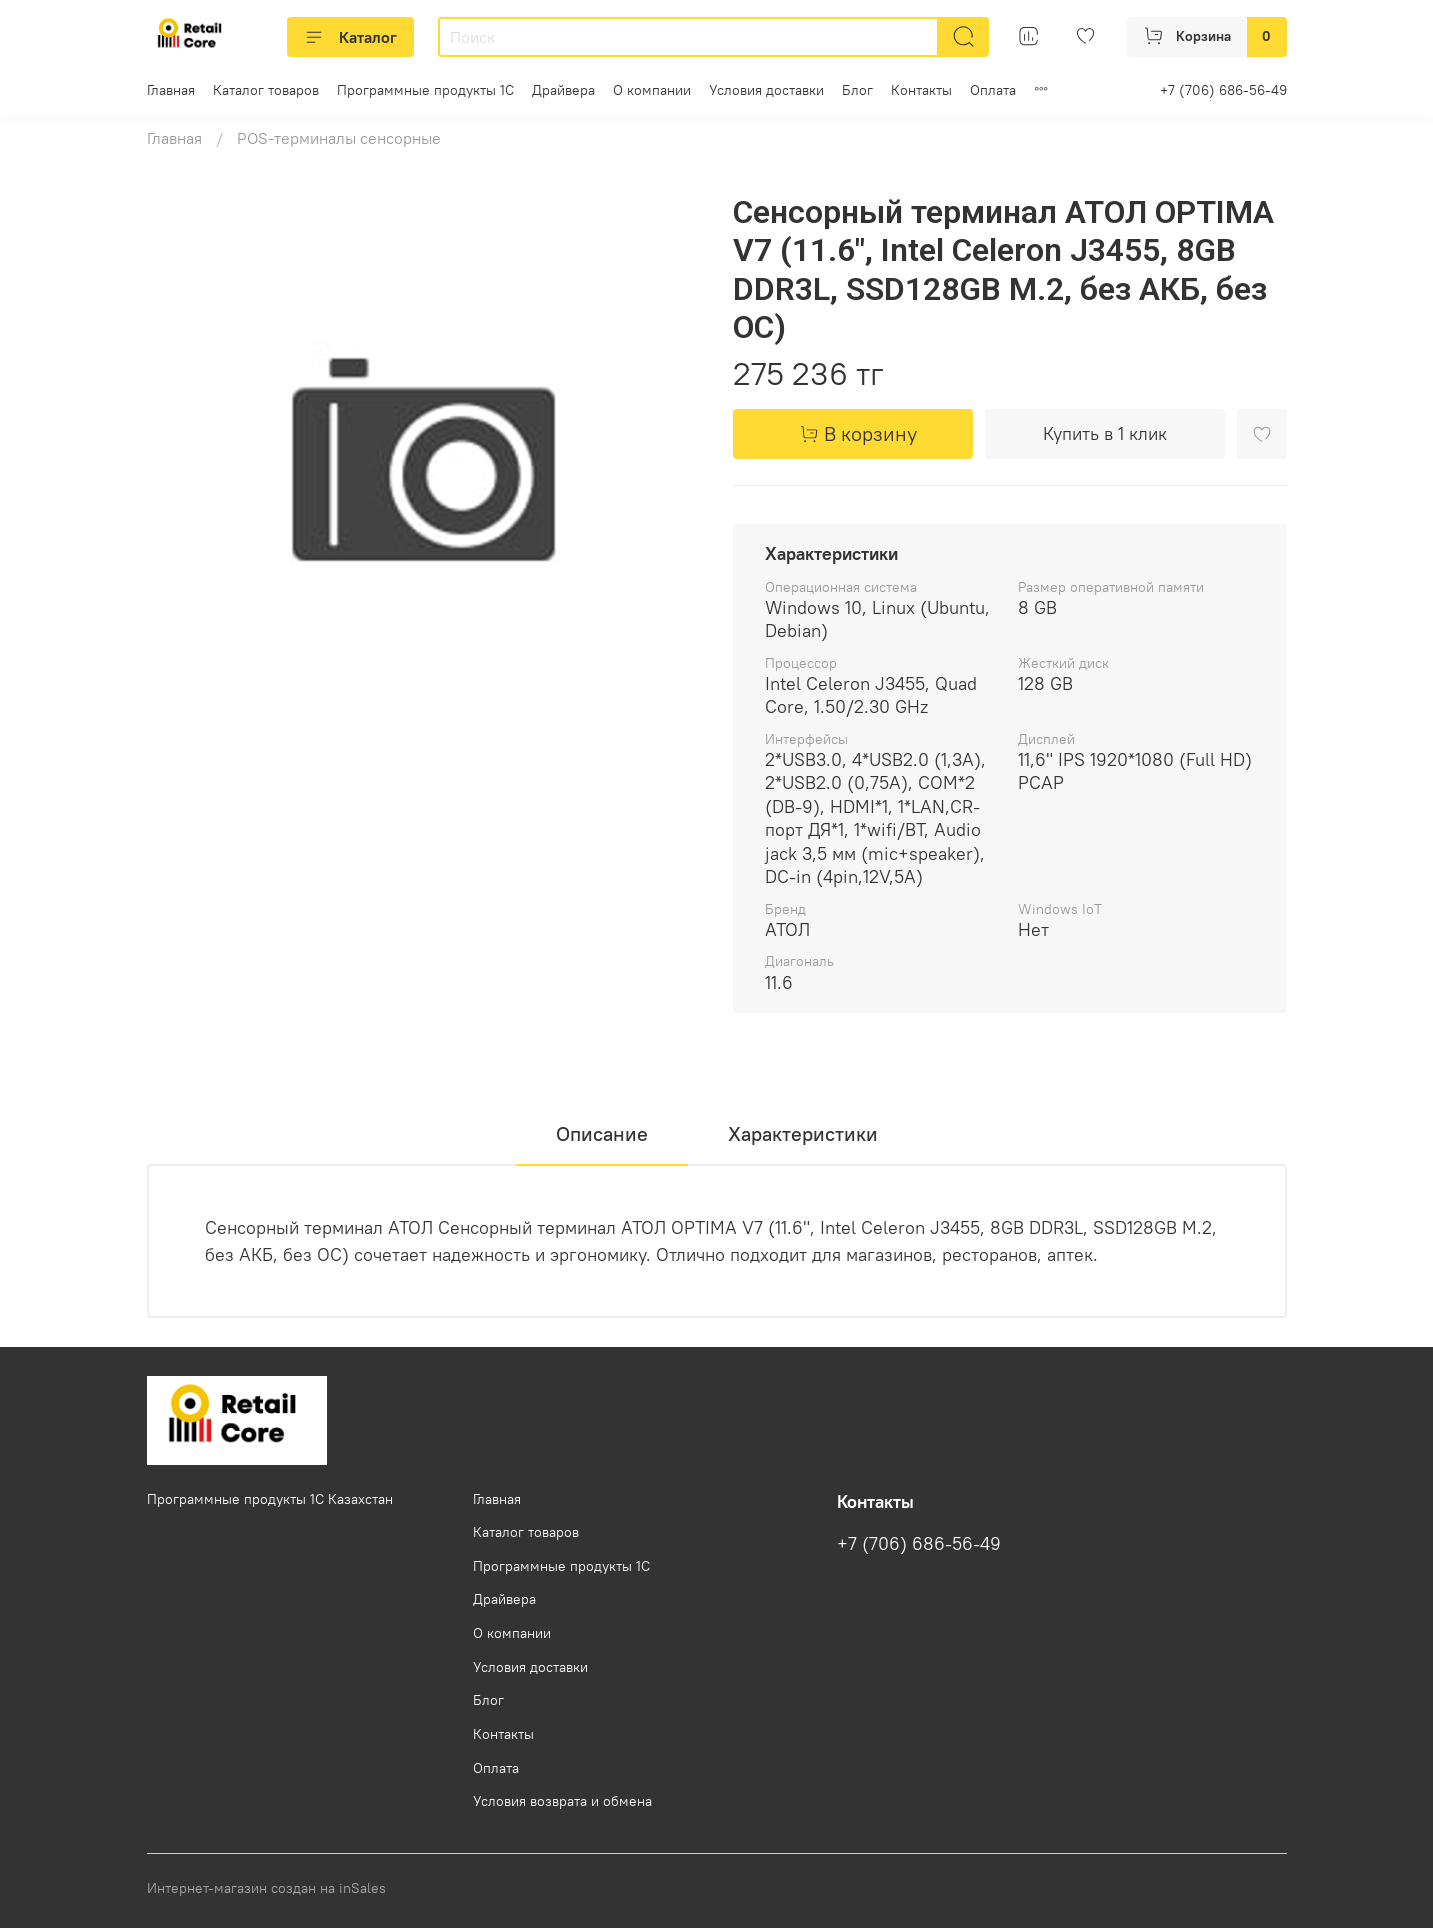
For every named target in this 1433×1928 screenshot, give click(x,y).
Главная (171, 90)
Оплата (993, 90)
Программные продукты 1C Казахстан (270, 1499)
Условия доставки (766, 90)
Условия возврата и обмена (562, 1801)
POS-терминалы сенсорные (339, 138)
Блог (857, 90)
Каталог (350, 37)
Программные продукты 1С (425, 90)
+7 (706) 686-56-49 (1223, 90)
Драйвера (563, 90)
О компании (652, 90)
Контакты (921, 90)
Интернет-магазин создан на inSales (266, 1888)
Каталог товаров (266, 90)
